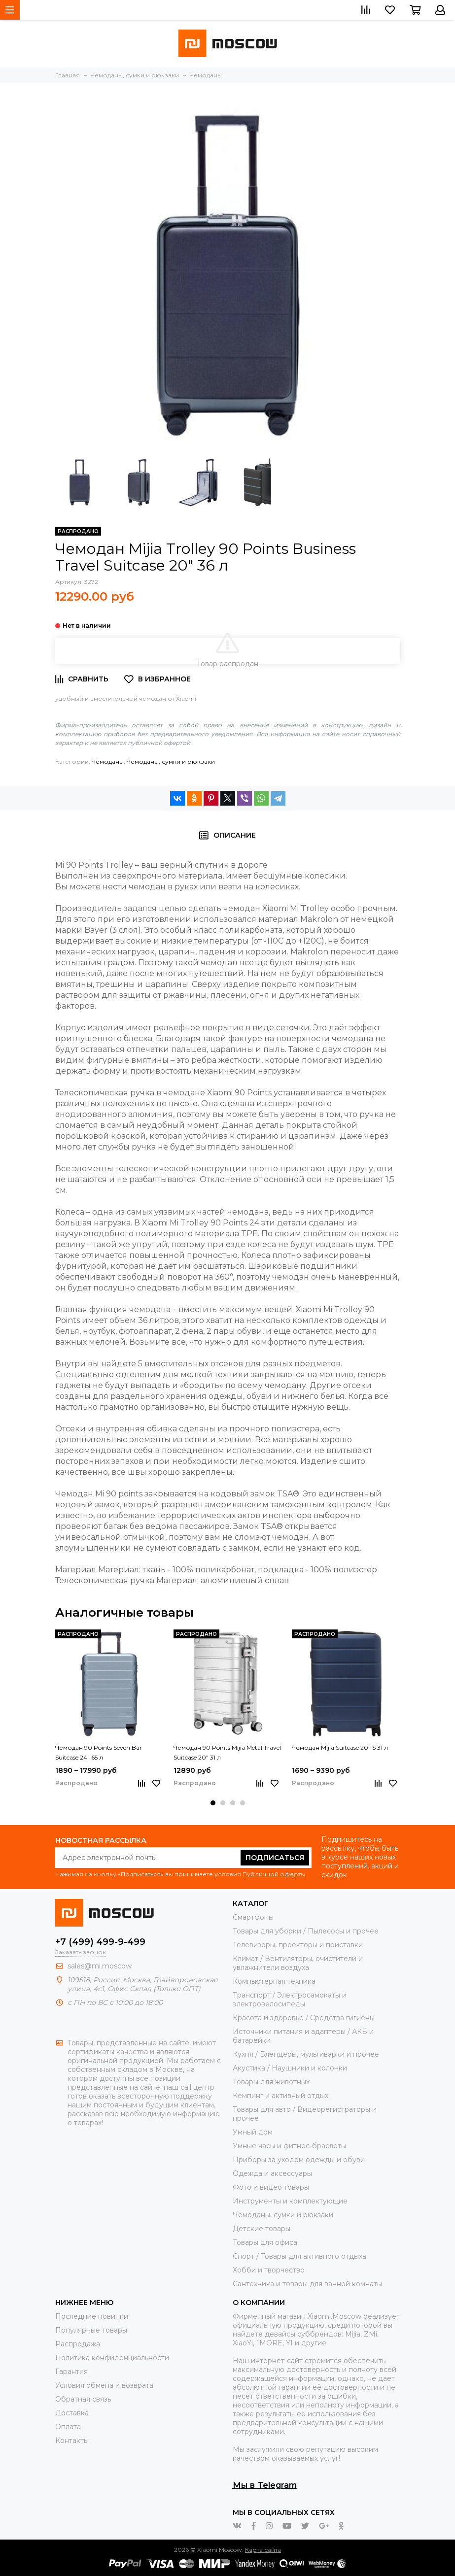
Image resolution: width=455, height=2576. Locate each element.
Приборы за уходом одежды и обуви (299, 2159)
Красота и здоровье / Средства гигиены (304, 2017)
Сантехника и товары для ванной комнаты (307, 2283)
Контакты (72, 2440)
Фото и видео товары (271, 2187)
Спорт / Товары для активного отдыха (299, 2256)
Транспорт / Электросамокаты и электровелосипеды (290, 1999)
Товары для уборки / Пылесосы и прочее (306, 1931)
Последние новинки (91, 2316)
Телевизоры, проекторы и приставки (298, 1944)
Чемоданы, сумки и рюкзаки (171, 761)
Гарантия (71, 2371)
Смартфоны (253, 1917)
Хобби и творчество (269, 2270)
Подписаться (274, 1857)
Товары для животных (271, 2081)
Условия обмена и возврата (104, 2385)
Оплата (68, 2426)
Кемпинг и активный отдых (280, 2095)
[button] (212, 1802)
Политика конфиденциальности (112, 2357)
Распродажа (77, 2343)
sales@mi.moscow (100, 1966)
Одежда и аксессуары (272, 2173)
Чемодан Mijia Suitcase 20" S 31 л (340, 1747)
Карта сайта (263, 2549)
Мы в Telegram (265, 2485)
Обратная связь (83, 2399)
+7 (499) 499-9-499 (100, 1941)
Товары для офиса (265, 2242)
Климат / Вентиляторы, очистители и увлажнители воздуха (298, 1963)
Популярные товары (91, 2330)
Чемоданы (108, 761)
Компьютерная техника (274, 1981)
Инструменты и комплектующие (290, 2201)
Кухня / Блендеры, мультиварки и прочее (306, 2054)
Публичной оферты (274, 1874)
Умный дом (253, 2132)
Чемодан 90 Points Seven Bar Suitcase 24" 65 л (98, 1752)
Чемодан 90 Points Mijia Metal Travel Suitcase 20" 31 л (227, 1752)
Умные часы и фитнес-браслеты (289, 2145)
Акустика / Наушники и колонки (290, 2068)
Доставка (72, 2412)
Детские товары (261, 2228)
